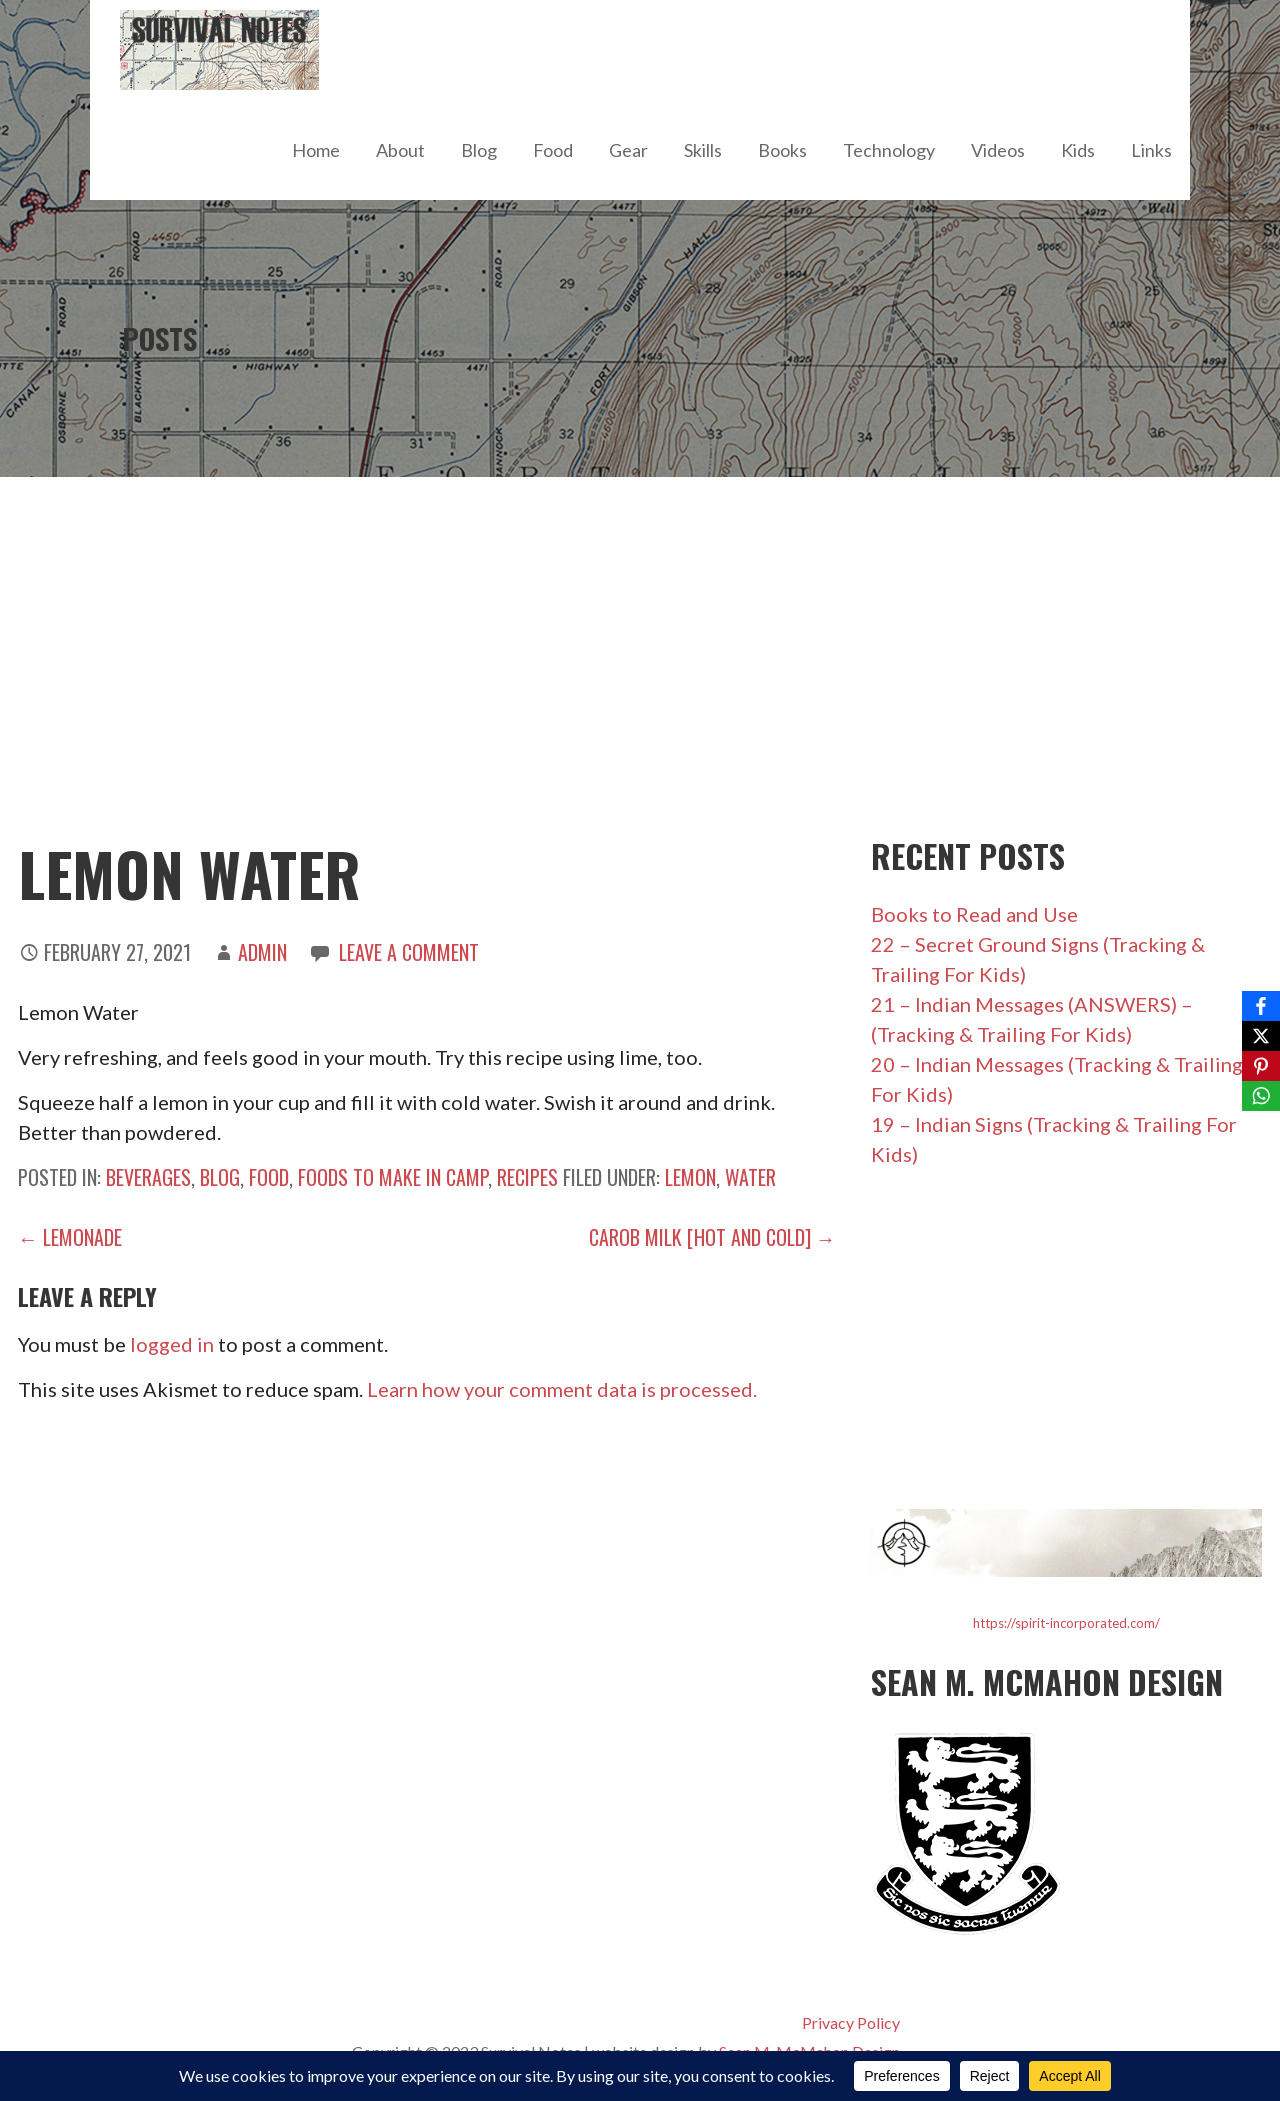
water (750, 1177)
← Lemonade (70, 1237)
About (400, 150)
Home (316, 150)
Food (553, 150)
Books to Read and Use (974, 914)
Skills (703, 150)
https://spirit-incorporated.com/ (1066, 1623)
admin (262, 952)
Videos (998, 150)
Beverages (148, 1177)
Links (1151, 150)
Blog (479, 150)
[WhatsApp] (1261, 1096)
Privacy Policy (851, 2022)
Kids (1078, 150)
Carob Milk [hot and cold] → (712, 1237)
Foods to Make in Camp (393, 1177)
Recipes (527, 1177)
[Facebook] (1261, 1006)
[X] (1261, 1036)
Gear (628, 150)
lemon (690, 1177)
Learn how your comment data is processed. (562, 1389)
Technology (889, 150)
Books (782, 150)
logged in (172, 1344)
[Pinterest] (1261, 1066)
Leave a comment (409, 952)
